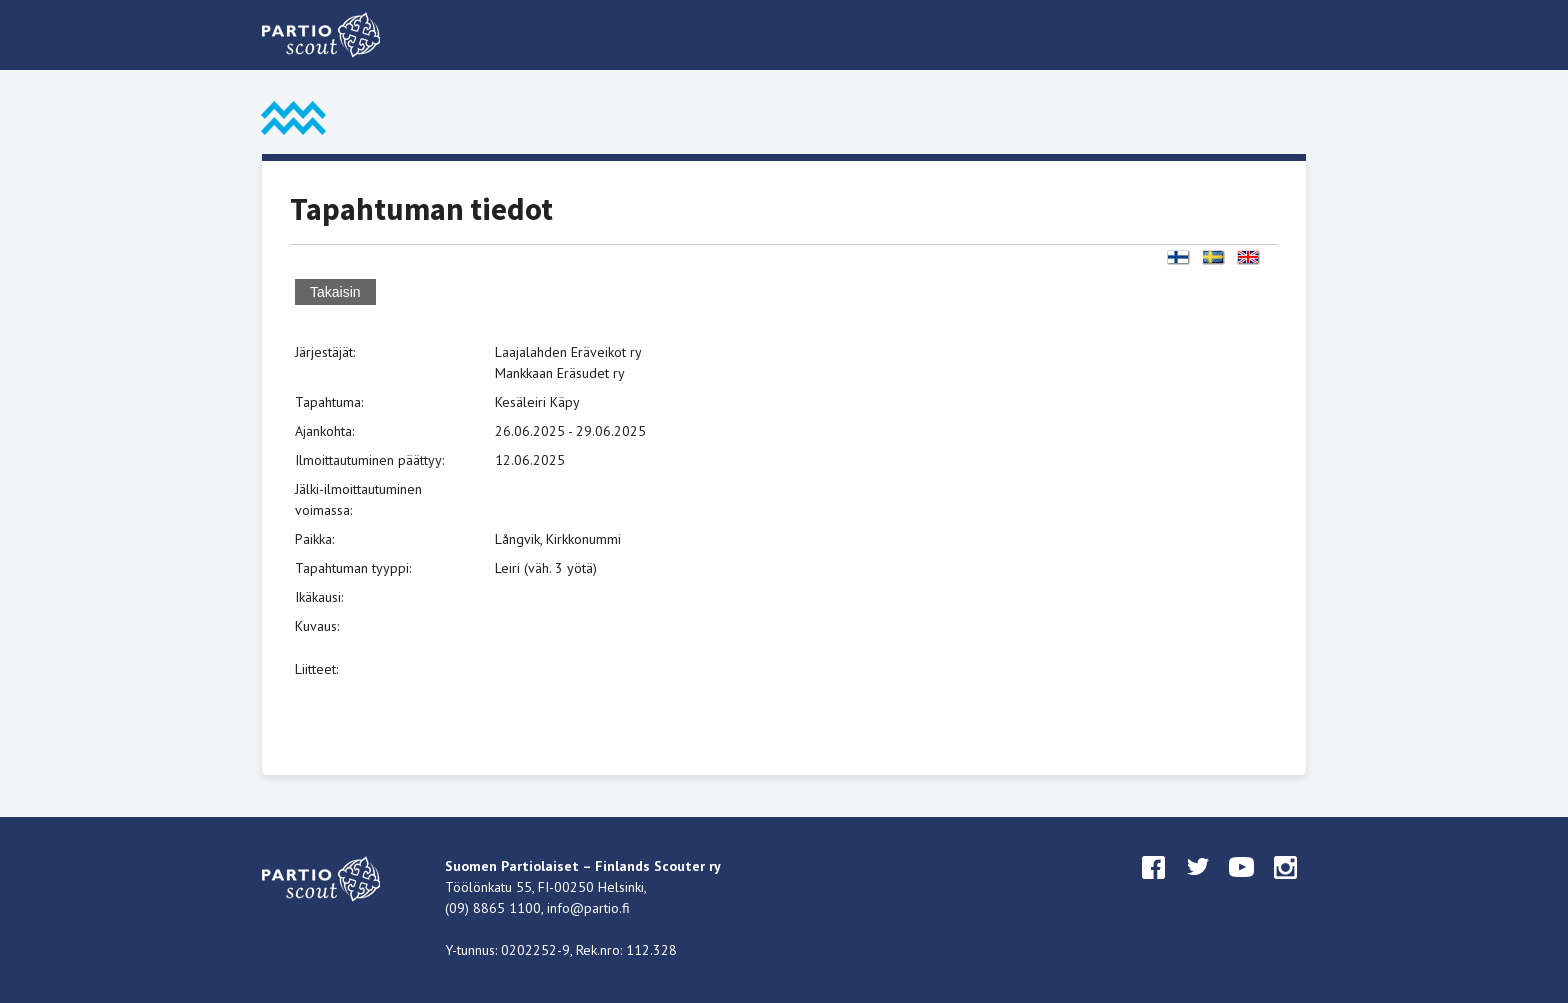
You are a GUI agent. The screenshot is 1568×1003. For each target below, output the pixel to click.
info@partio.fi (588, 908)
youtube (1242, 886)
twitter (1198, 886)
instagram (1286, 886)
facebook (1154, 886)
